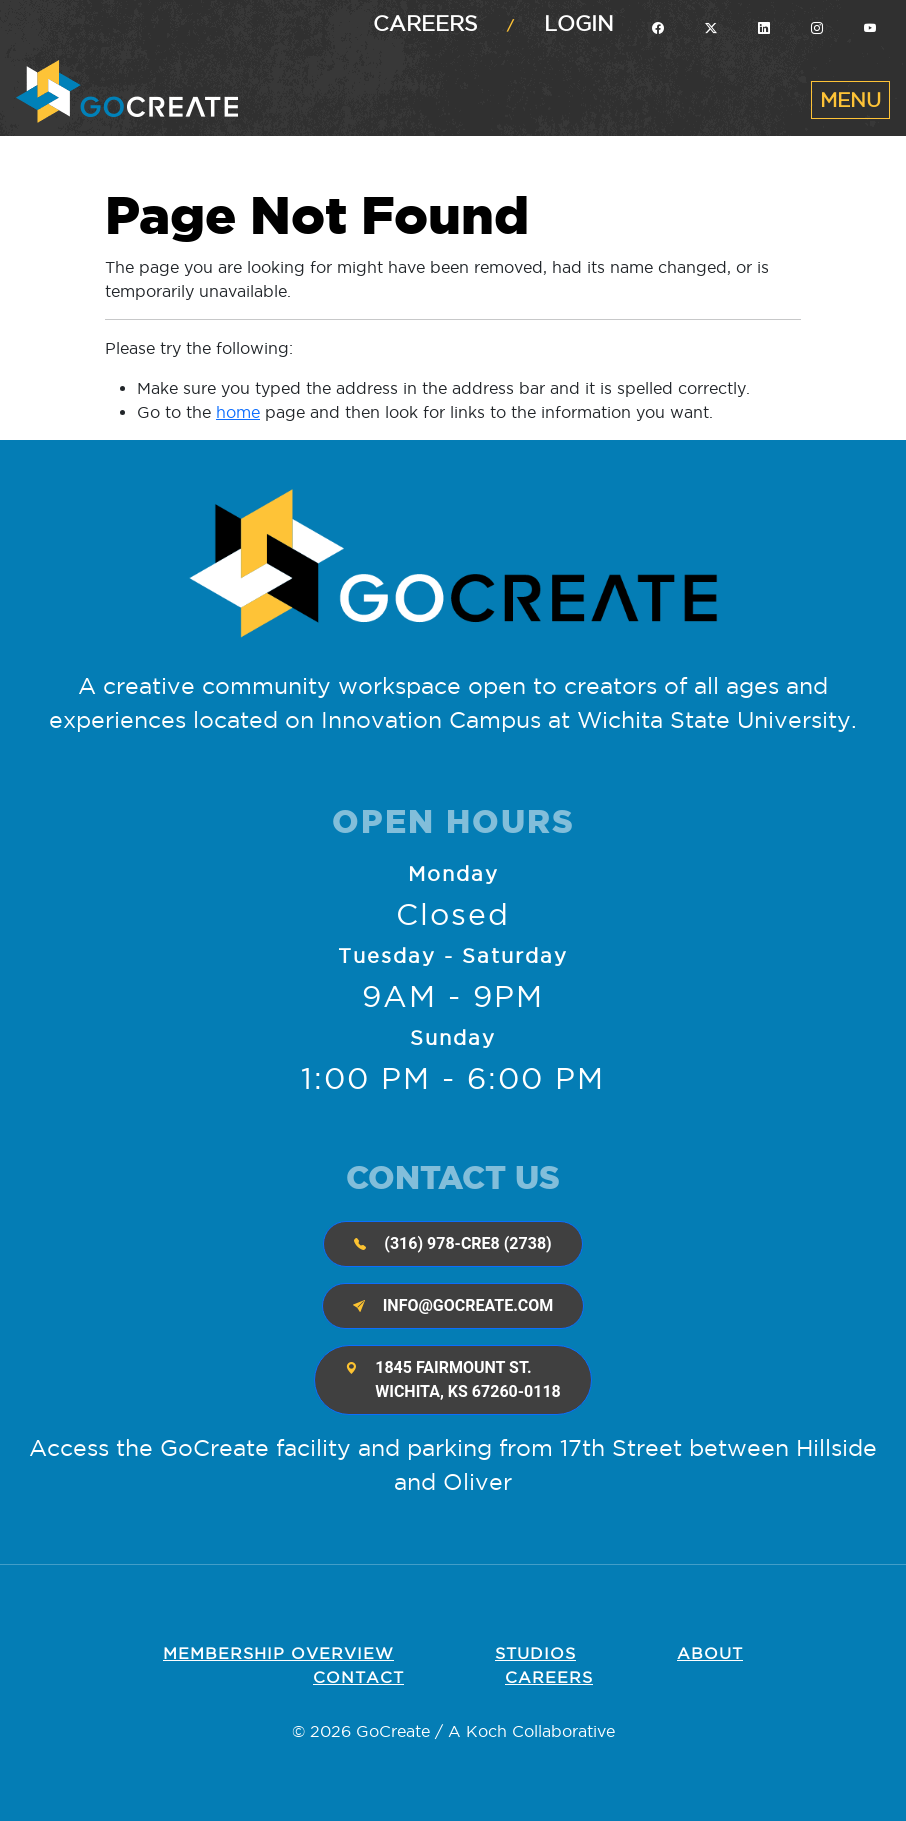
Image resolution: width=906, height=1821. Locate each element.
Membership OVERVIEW (278, 1653)
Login (579, 23)
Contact (358, 1677)
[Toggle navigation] (850, 100)
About (710, 1653)
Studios (535, 1653)
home (238, 412)
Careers (425, 23)
